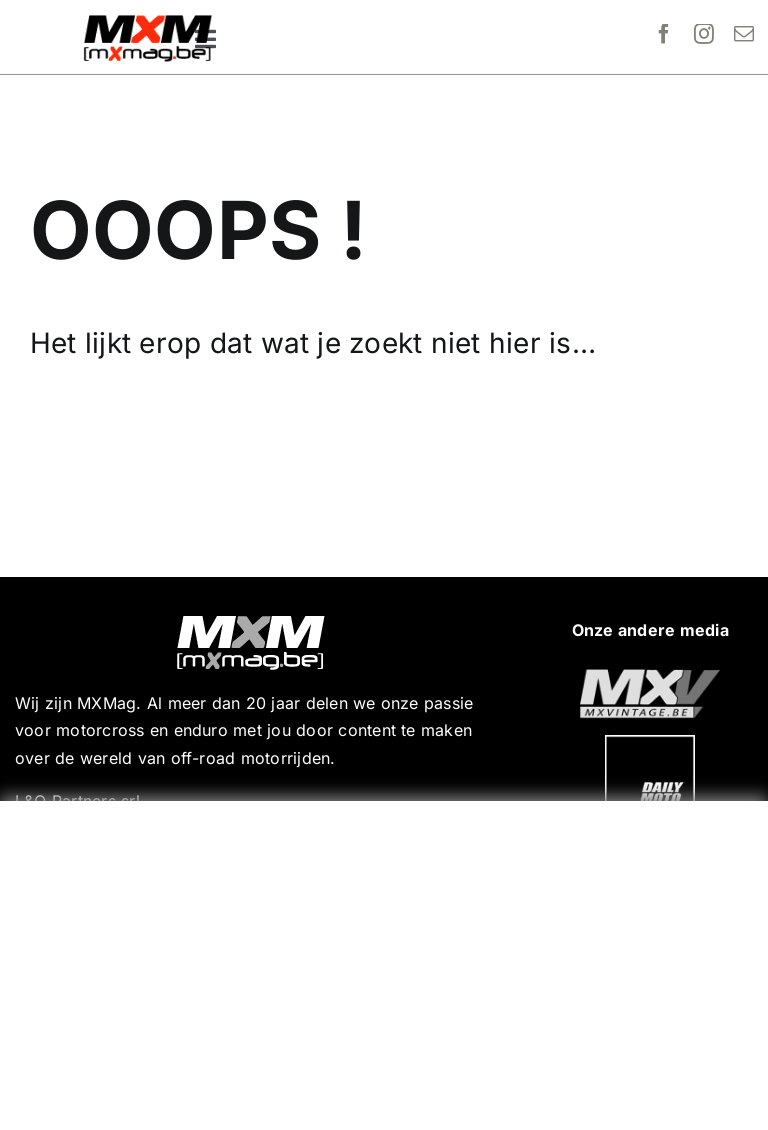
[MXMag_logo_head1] (148, 20)
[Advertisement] (389, 961)
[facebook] (664, 34)
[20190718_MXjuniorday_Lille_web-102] (650, 743)
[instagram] (704, 34)
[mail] (744, 34)
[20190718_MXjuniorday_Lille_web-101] (650, 677)
